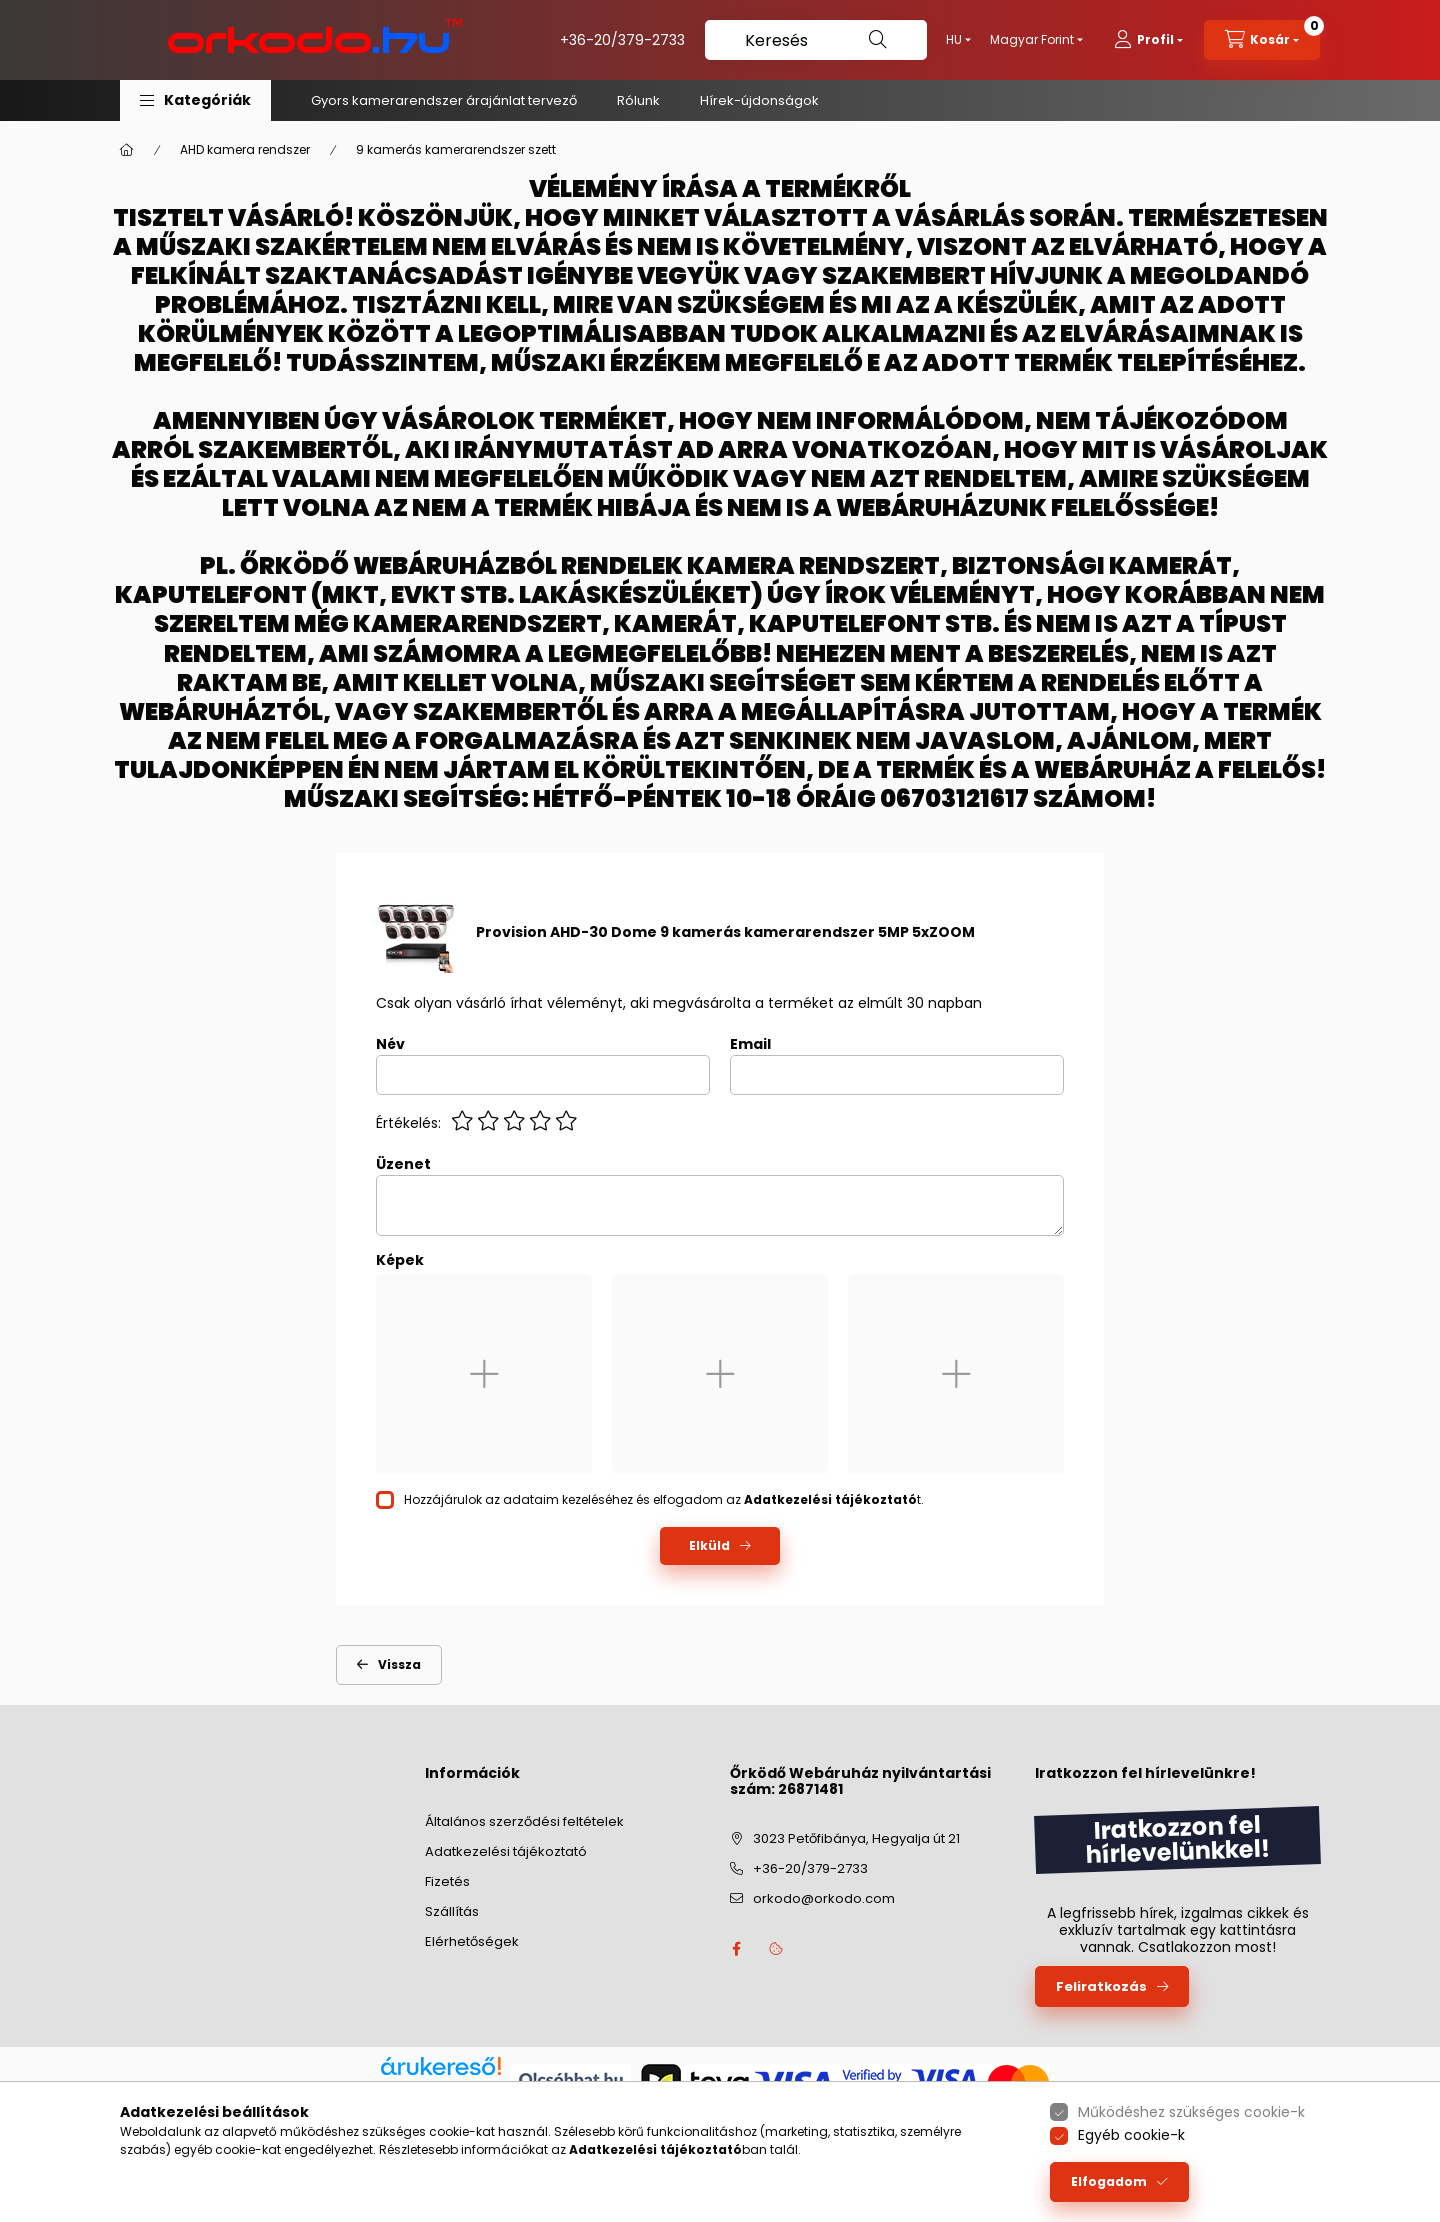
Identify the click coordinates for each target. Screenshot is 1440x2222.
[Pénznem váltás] (1032, 40)
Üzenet (403, 1164)
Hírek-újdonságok (759, 100)
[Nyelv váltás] (954, 40)
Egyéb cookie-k (1131, 2135)
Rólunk (638, 100)
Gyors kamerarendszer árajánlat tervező (444, 100)
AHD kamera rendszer (245, 149)
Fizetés (447, 1881)
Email (750, 1044)
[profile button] (1148, 40)
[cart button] (1262, 40)
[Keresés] (816, 40)
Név (390, 1044)
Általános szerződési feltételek (524, 1821)
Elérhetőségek (472, 1941)
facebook (736, 1949)
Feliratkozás (1101, 1986)
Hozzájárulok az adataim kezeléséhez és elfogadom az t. (664, 1499)
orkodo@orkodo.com (824, 1898)
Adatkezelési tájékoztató (506, 1851)
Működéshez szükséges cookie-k (1191, 2112)
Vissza (399, 1664)
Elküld (709, 1545)
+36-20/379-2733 (622, 40)
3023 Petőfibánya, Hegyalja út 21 (856, 1838)
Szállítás (452, 1911)
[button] (195, 100)
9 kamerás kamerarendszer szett (456, 149)
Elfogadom (1109, 2181)
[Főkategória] (127, 150)
